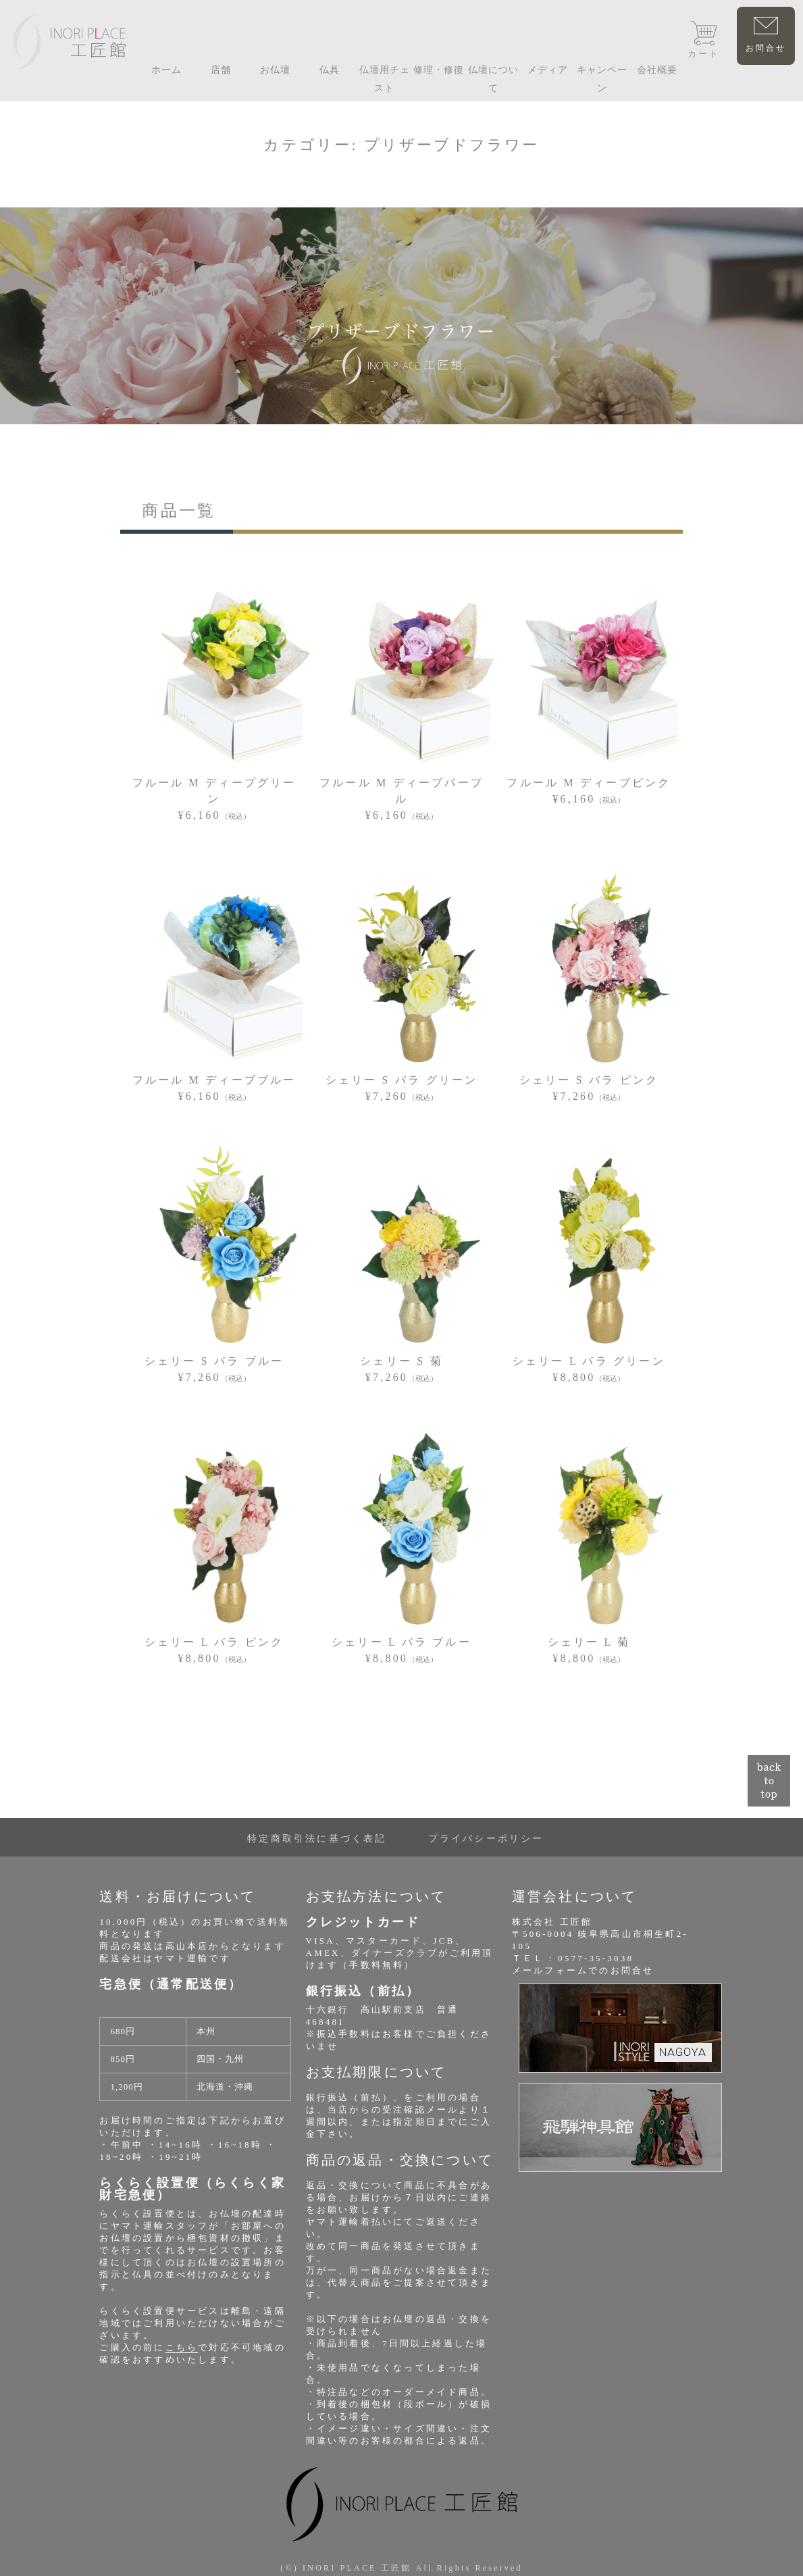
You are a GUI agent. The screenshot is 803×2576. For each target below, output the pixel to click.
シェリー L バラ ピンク (214, 1642)
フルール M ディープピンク (589, 782)
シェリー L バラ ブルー (401, 1642)
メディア (547, 70)
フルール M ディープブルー (214, 1080)
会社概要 (657, 70)
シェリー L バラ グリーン (589, 1361)
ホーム (166, 70)
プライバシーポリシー (486, 1839)
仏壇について (493, 79)
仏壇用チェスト (384, 79)
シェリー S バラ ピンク (589, 1080)
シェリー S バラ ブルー (214, 1361)
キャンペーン (602, 79)
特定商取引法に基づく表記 (316, 1839)
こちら (182, 2347)
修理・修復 (438, 70)
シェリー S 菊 (401, 1361)
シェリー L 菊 (589, 1642)
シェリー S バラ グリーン (402, 1080)
